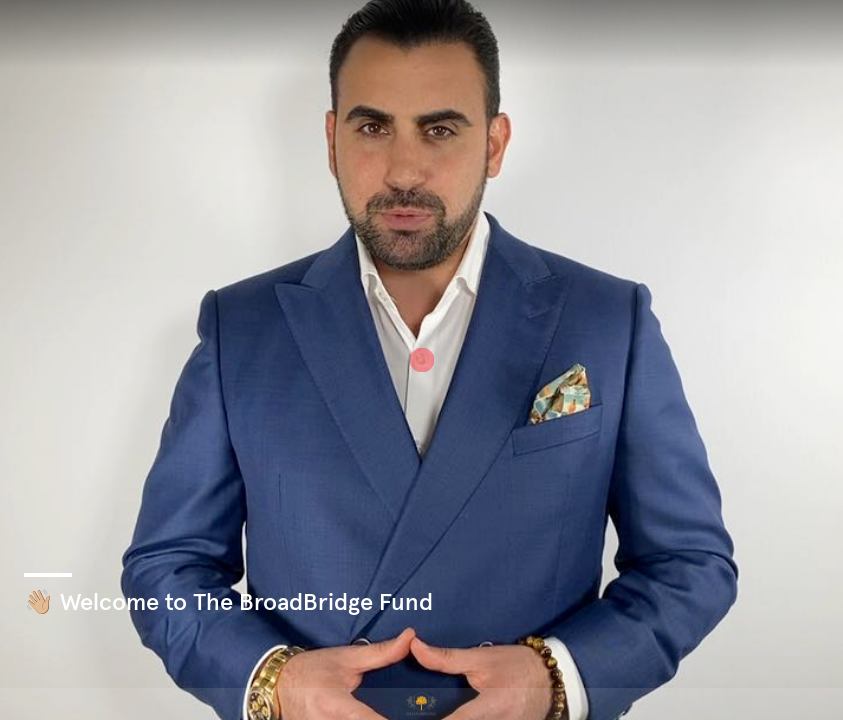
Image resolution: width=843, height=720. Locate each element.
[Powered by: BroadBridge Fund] (421, 704)
